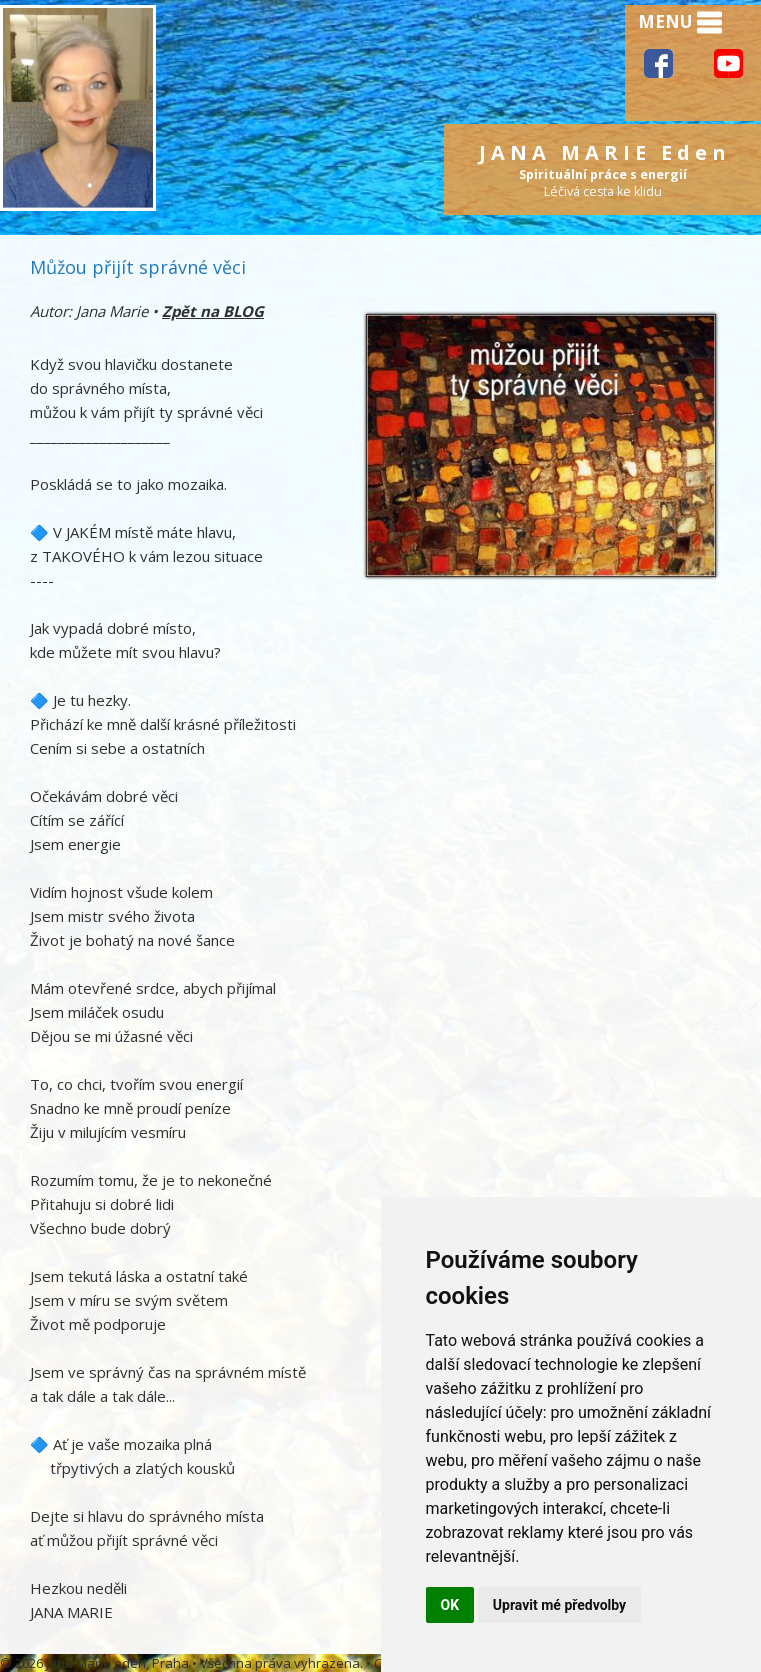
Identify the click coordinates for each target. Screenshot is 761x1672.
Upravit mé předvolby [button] (559, 1605)
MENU (680, 23)
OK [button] (450, 1605)
